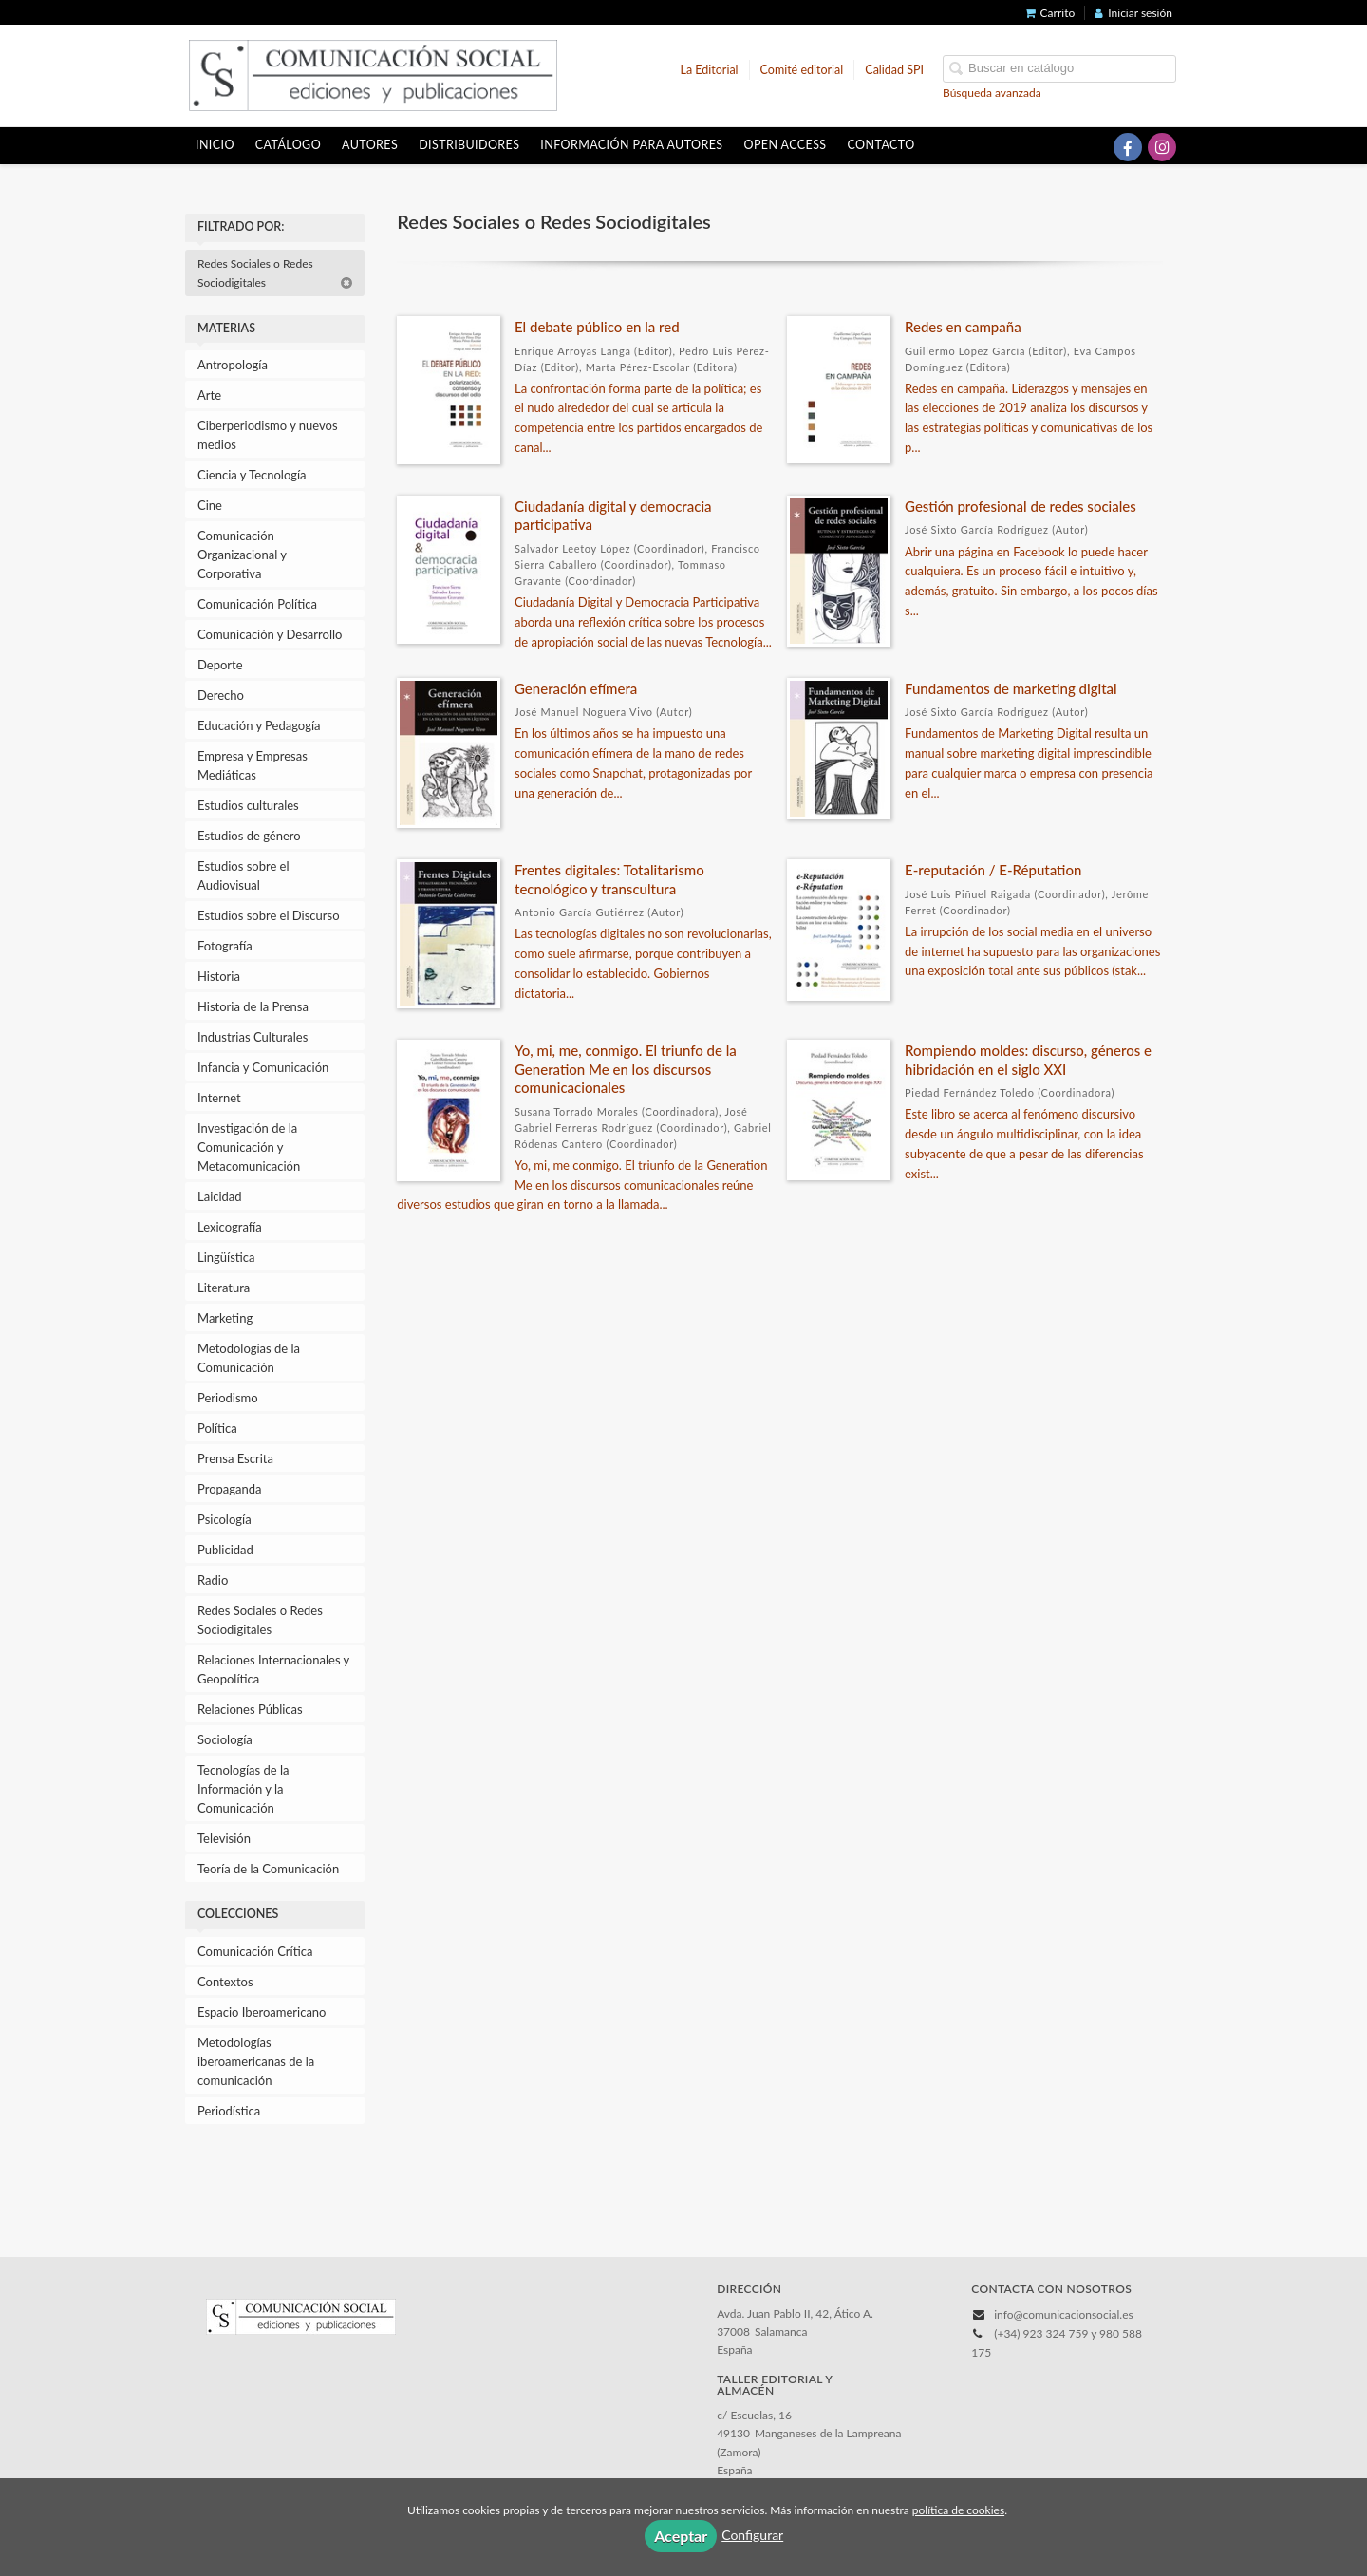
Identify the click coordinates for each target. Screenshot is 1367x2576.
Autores (370, 145)
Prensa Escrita (235, 1458)
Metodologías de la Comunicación (248, 1358)
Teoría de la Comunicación (268, 1868)
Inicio (215, 145)
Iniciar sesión (1133, 13)
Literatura (223, 1287)
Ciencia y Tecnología (252, 474)
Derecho (220, 695)
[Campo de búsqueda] (1059, 69)
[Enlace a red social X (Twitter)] (1093, 147)
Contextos (225, 1981)
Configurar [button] (752, 2535)
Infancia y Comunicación (262, 1067)
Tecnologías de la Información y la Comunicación (243, 1788)
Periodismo (227, 1397)
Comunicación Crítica (254, 1951)
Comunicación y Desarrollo (269, 634)
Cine (209, 505)
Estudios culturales (248, 805)
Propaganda (229, 1488)
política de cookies (958, 2510)
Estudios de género (249, 835)
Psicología (224, 1519)
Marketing (225, 1318)
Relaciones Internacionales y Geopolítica (273, 1669)
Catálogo (288, 145)
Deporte (220, 664)
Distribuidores (469, 145)
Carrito (1050, 13)
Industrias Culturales (252, 1036)
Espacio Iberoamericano (262, 2012)
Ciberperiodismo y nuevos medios (267, 435)
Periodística (228, 2110)
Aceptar (680, 2536)
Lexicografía (229, 1226)
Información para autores (631, 145)
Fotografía (225, 945)
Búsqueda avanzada (992, 92)
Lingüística (225, 1257)
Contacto (881, 145)
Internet (219, 1097)
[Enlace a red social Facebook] (1128, 147)
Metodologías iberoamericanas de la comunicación (255, 2061)
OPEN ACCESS (785, 145)
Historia (218, 976)
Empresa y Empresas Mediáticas (252, 765)
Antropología (232, 364)
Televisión (224, 1838)
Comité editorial (802, 70)
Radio (212, 1580)
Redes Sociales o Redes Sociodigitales (275, 273)
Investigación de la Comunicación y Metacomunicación (248, 1147)
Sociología (225, 1739)
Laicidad (219, 1196)
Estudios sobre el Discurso (268, 915)
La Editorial (710, 70)
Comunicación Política (257, 603)
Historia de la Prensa (253, 1006)
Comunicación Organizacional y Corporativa (242, 554)
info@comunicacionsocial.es (1063, 2314)
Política (217, 1428)
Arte (209, 395)
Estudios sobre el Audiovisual (243, 875)
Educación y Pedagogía (259, 725)
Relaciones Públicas (250, 1709)
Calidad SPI (894, 70)
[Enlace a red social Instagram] (1162, 147)
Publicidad (225, 1549)
